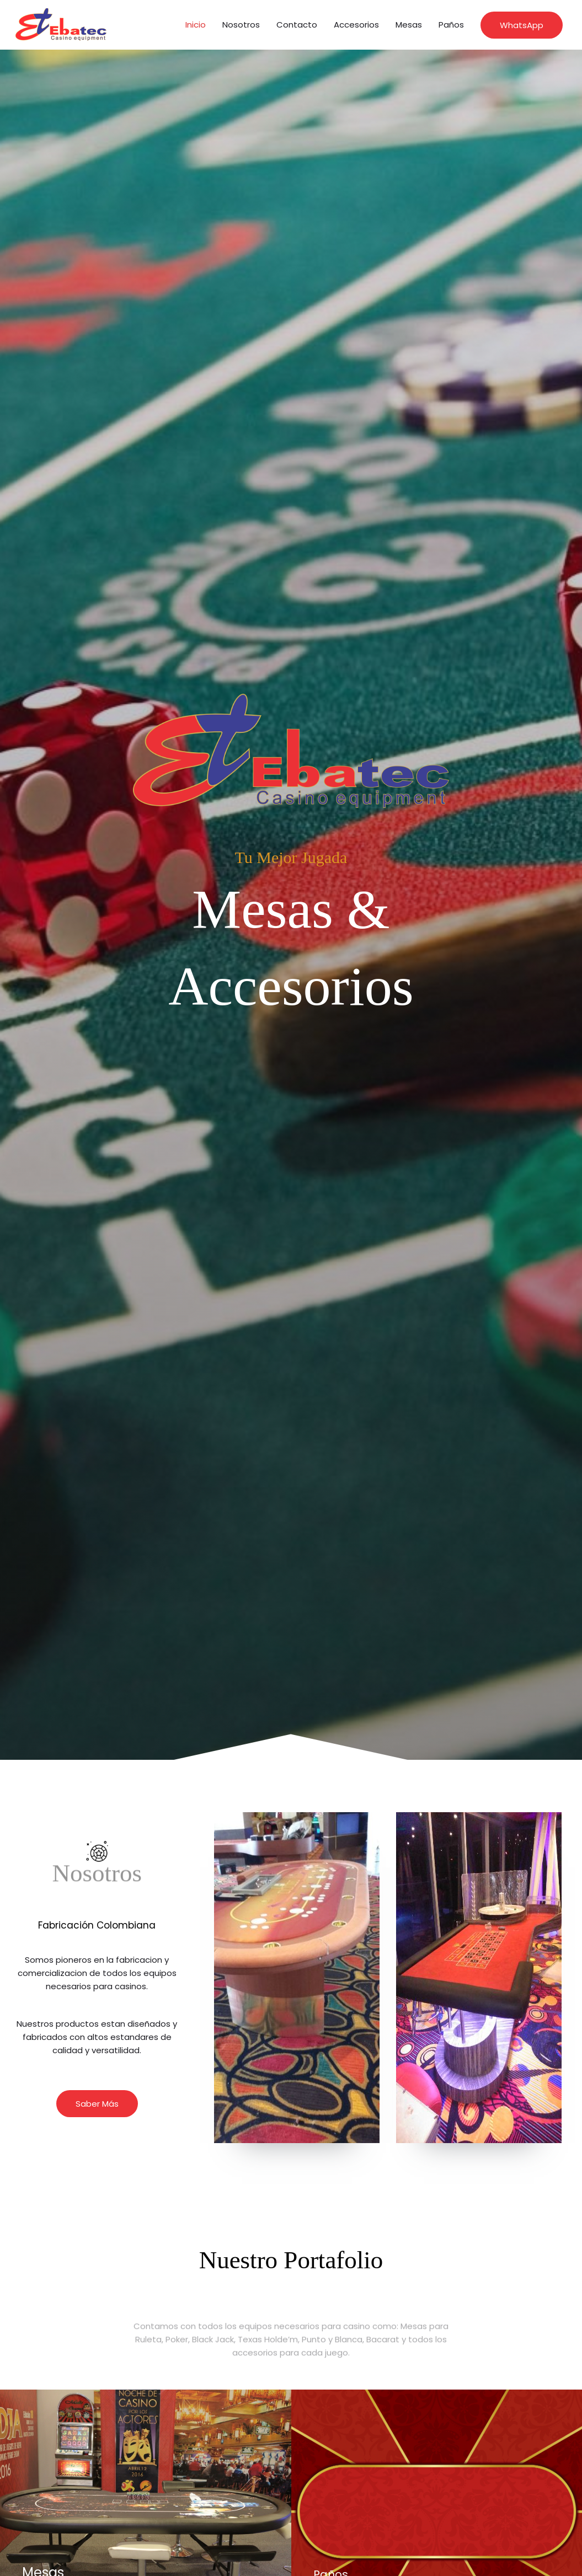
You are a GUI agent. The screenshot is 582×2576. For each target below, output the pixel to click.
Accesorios (356, 24)
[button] (521, 25)
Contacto (296, 24)
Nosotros (241, 24)
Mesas (409, 24)
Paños (451, 24)
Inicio (195, 24)
